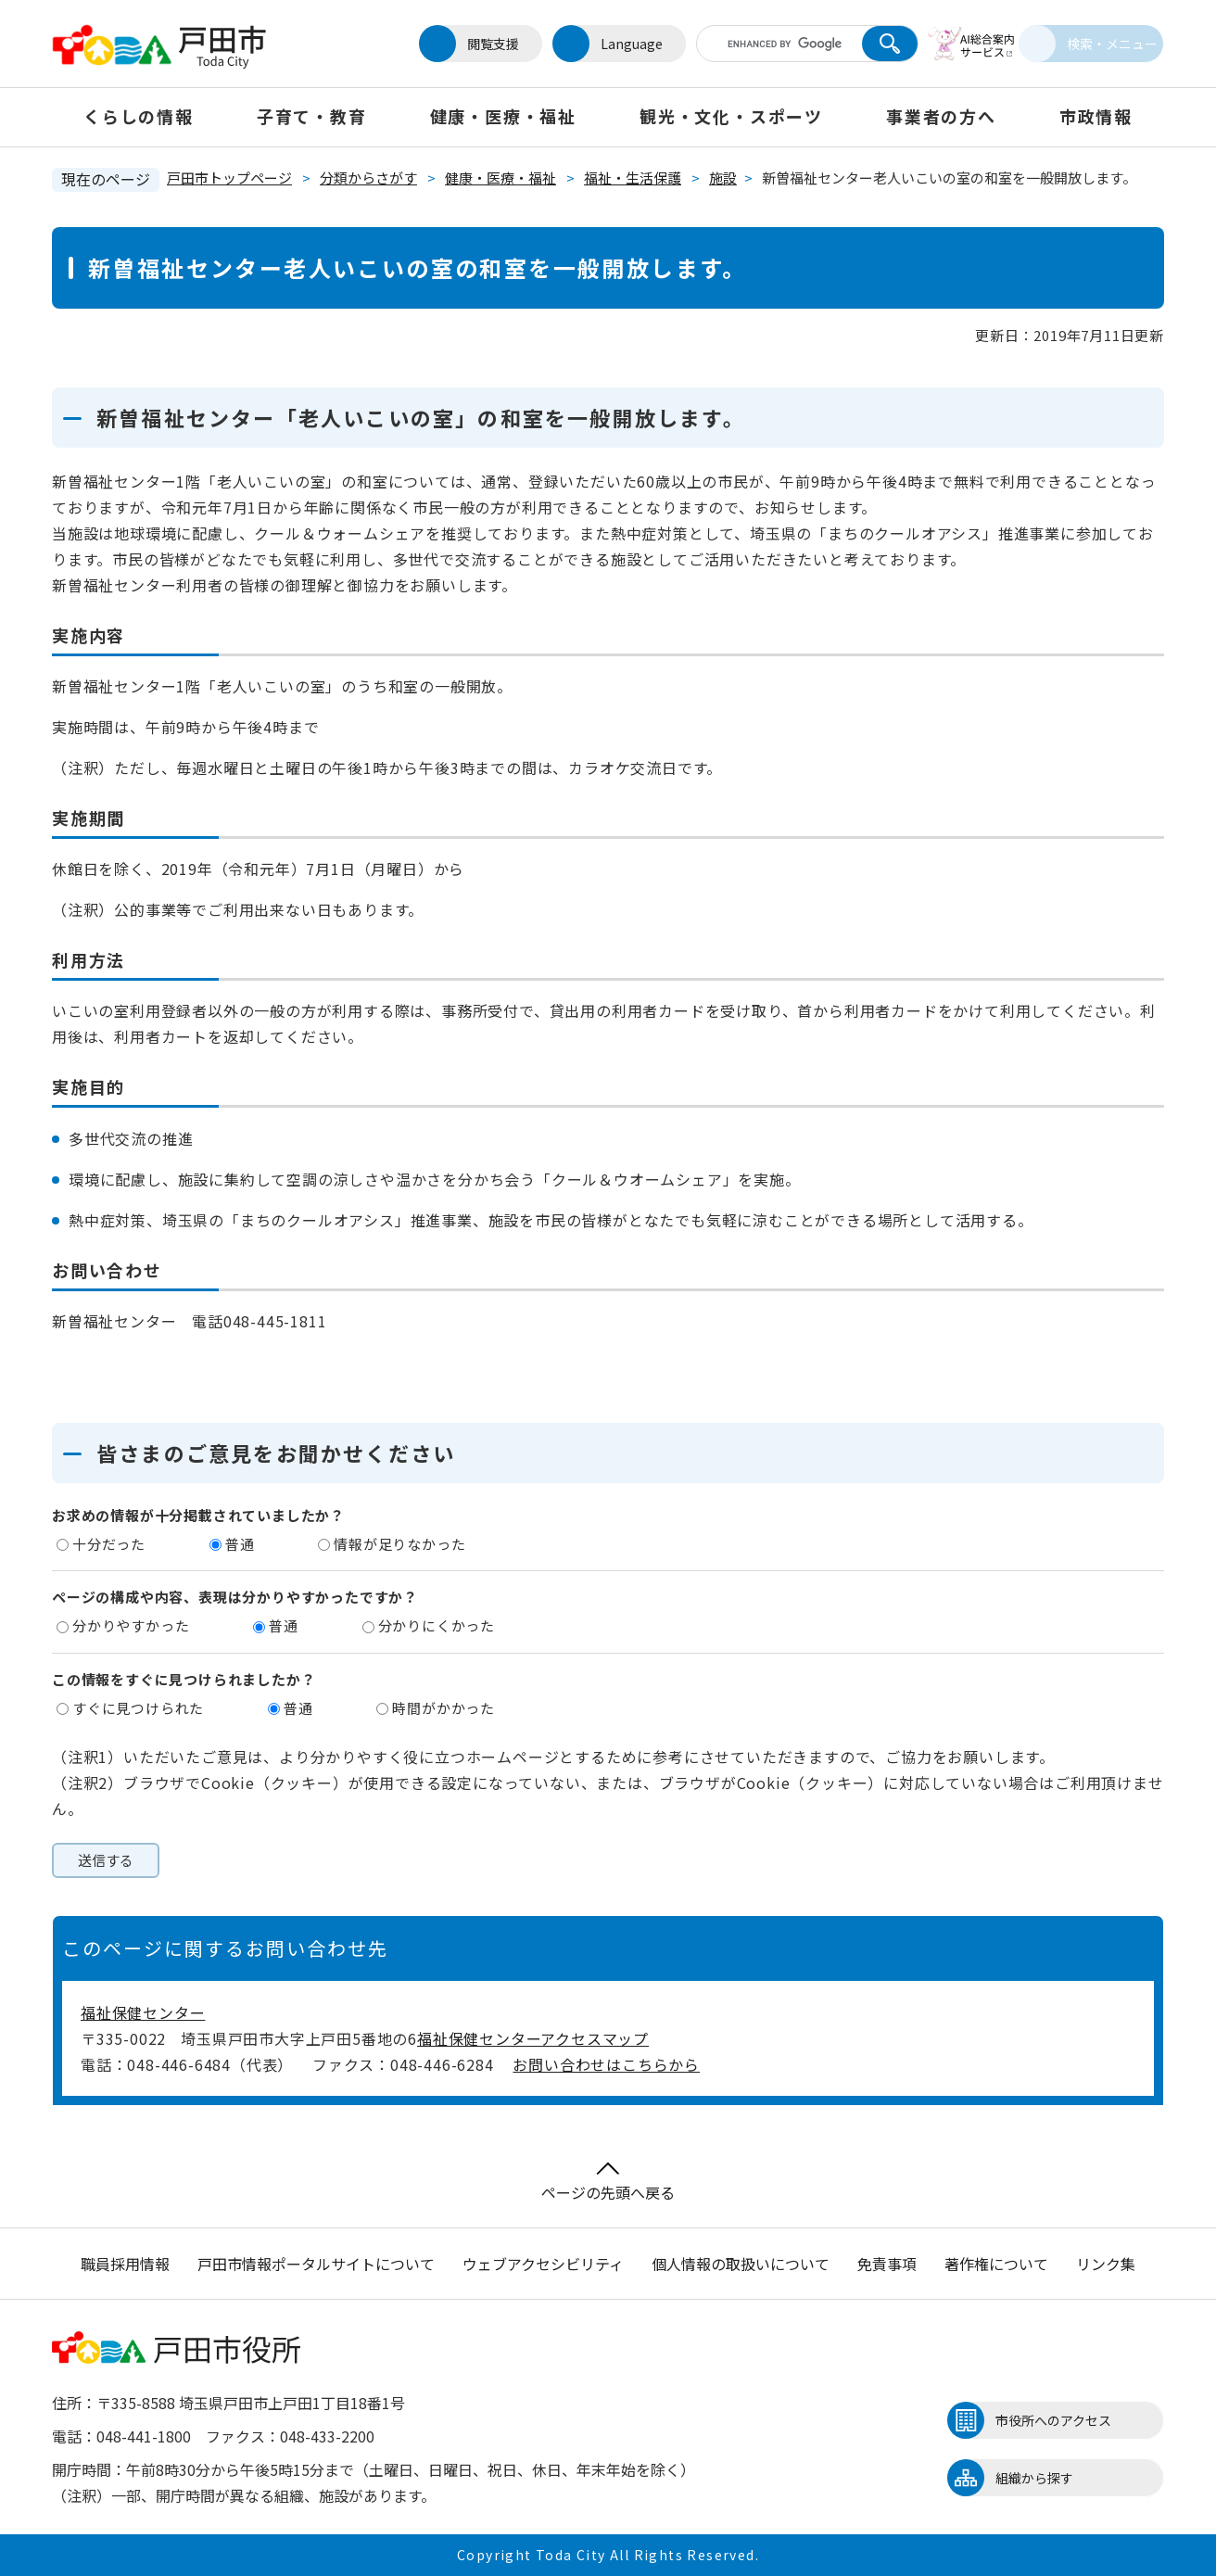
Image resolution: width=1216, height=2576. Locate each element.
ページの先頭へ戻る (608, 2182)
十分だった (109, 1544)
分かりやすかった (130, 1625)
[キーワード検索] (759, 43)
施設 (723, 177)
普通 (240, 1544)
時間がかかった (443, 1708)
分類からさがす (368, 177)
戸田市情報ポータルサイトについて (316, 2263)
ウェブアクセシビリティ (543, 2263)
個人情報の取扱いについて (741, 2263)
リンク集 (1105, 2263)
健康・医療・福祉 (503, 116)
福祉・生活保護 (632, 177)
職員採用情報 (125, 2263)
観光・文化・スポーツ (731, 116)
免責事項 (887, 2263)
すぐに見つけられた (138, 1708)
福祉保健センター (143, 2012)
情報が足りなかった (399, 1544)
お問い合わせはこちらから (606, 2064)
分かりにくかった (436, 1625)
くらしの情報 (138, 116)
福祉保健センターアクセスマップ (533, 2038)
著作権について (996, 2263)
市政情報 (1096, 116)
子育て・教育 (312, 116)
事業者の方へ (941, 116)
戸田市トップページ (229, 177)
